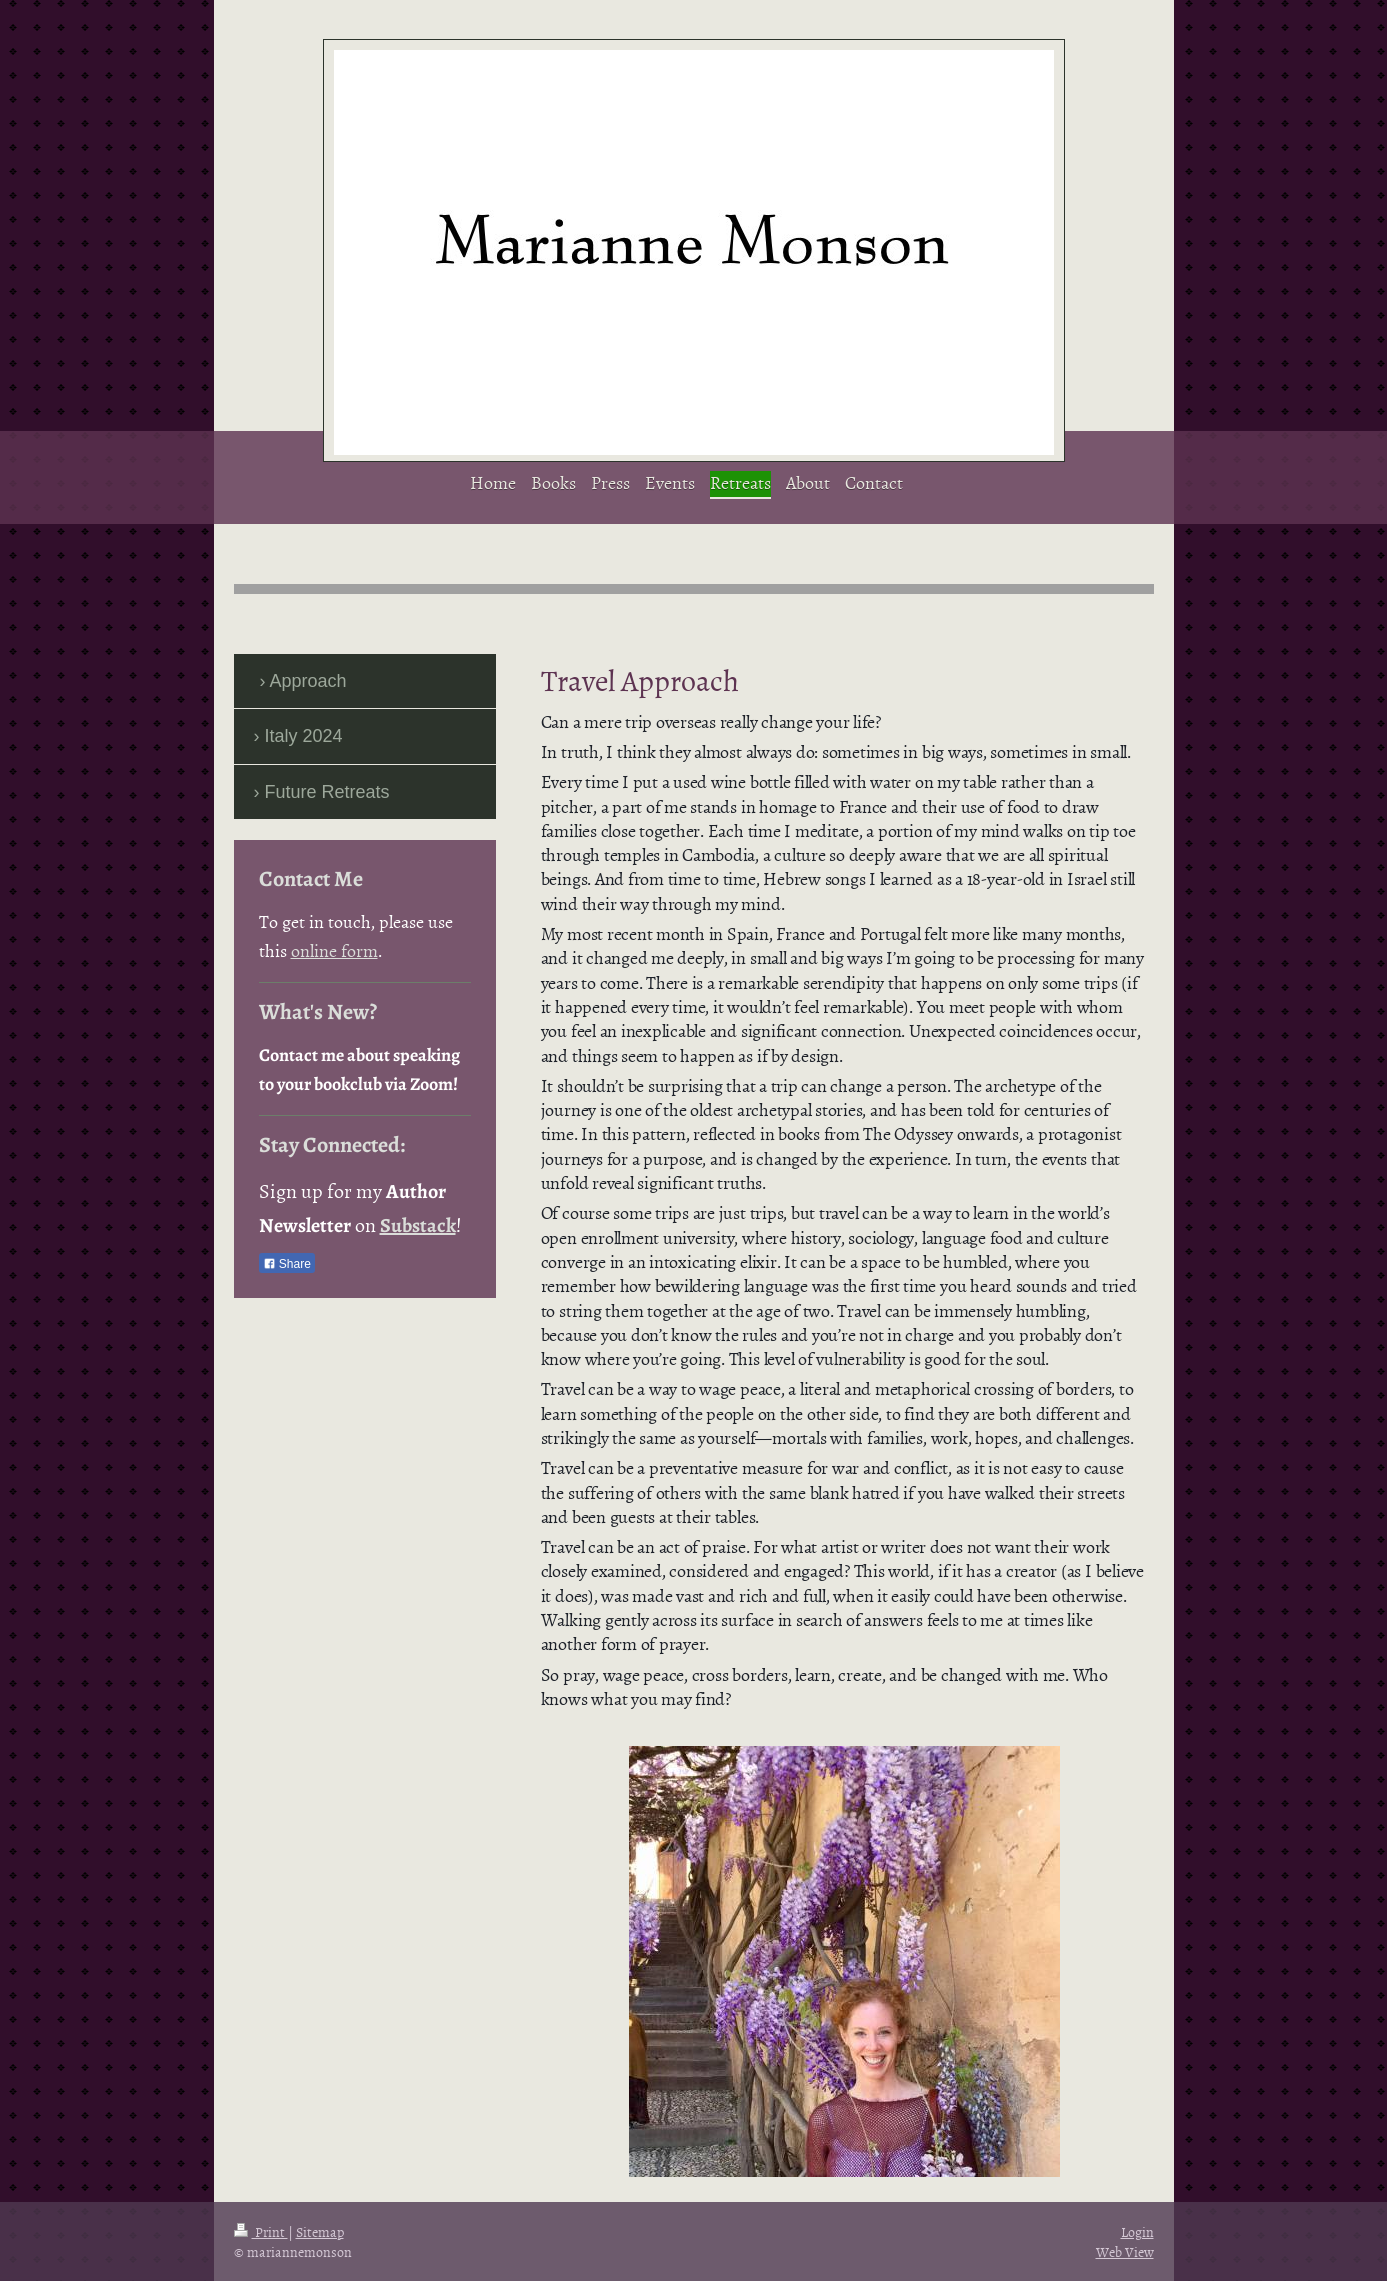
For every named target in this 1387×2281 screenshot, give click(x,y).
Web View (1125, 2251)
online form (334, 950)
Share (287, 1264)
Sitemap (320, 2231)
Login (1137, 2231)
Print (261, 2231)
